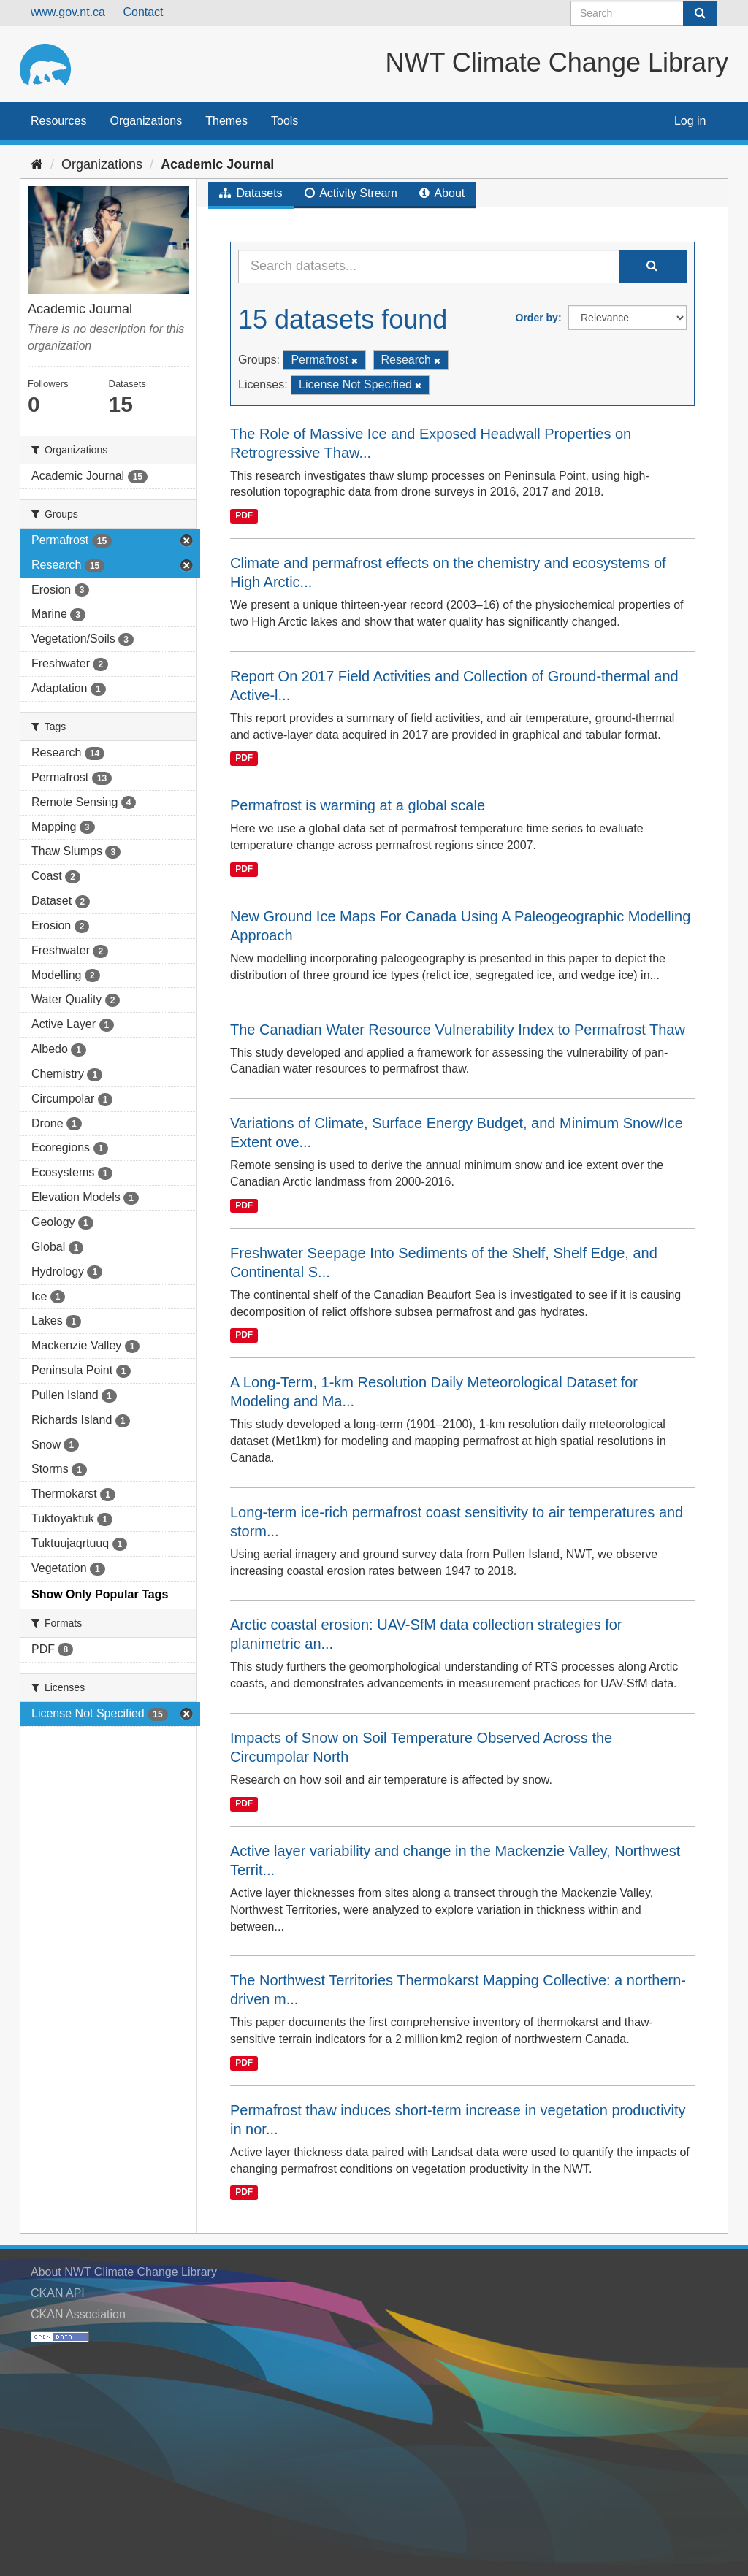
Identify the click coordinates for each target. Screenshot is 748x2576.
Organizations (146, 121)
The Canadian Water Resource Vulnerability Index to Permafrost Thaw (457, 1029)
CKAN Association (78, 2314)
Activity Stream (351, 193)
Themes (226, 121)
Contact (143, 12)
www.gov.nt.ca (68, 12)
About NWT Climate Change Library (124, 2272)
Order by (537, 317)
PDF (244, 515)
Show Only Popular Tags (99, 1594)
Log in (690, 121)
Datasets (251, 193)
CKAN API (58, 2293)
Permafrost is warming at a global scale (357, 805)
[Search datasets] (643, 13)
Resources (58, 121)
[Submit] (700, 13)
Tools (284, 121)
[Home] (37, 164)
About (442, 193)
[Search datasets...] (428, 266)
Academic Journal (217, 164)
